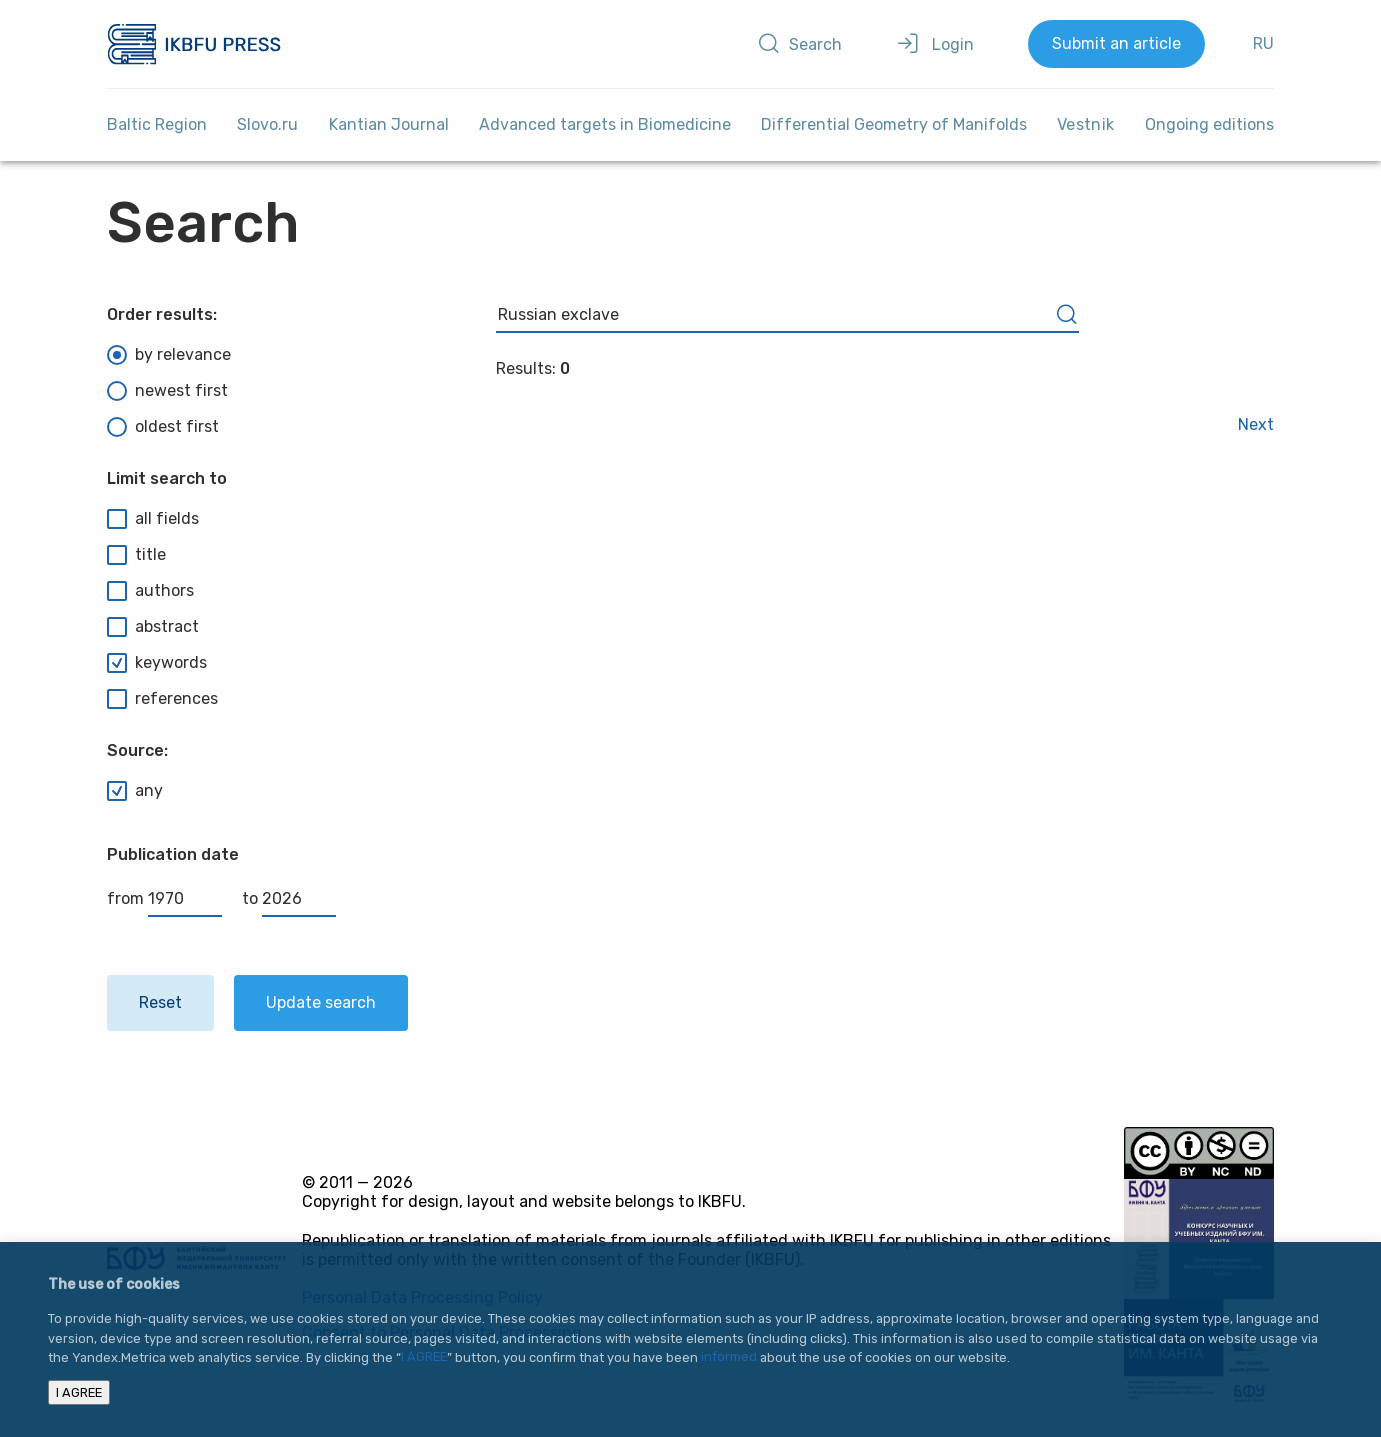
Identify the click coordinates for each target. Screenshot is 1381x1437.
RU (1263, 43)
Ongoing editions (1209, 124)
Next (1256, 424)
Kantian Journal (389, 124)
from (164, 898)
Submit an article (1116, 43)
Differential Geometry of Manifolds (894, 124)
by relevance (169, 355)
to (289, 898)
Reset (160, 1002)
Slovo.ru (267, 124)
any (135, 791)
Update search (321, 1002)
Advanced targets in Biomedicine (605, 124)
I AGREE (424, 1357)
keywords (157, 663)
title (136, 555)
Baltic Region (157, 124)
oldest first (163, 427)
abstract (153, 627)
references (162, 699)
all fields (153, 519)
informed (729, 1357)
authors (150, 591)
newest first (167, 391)
